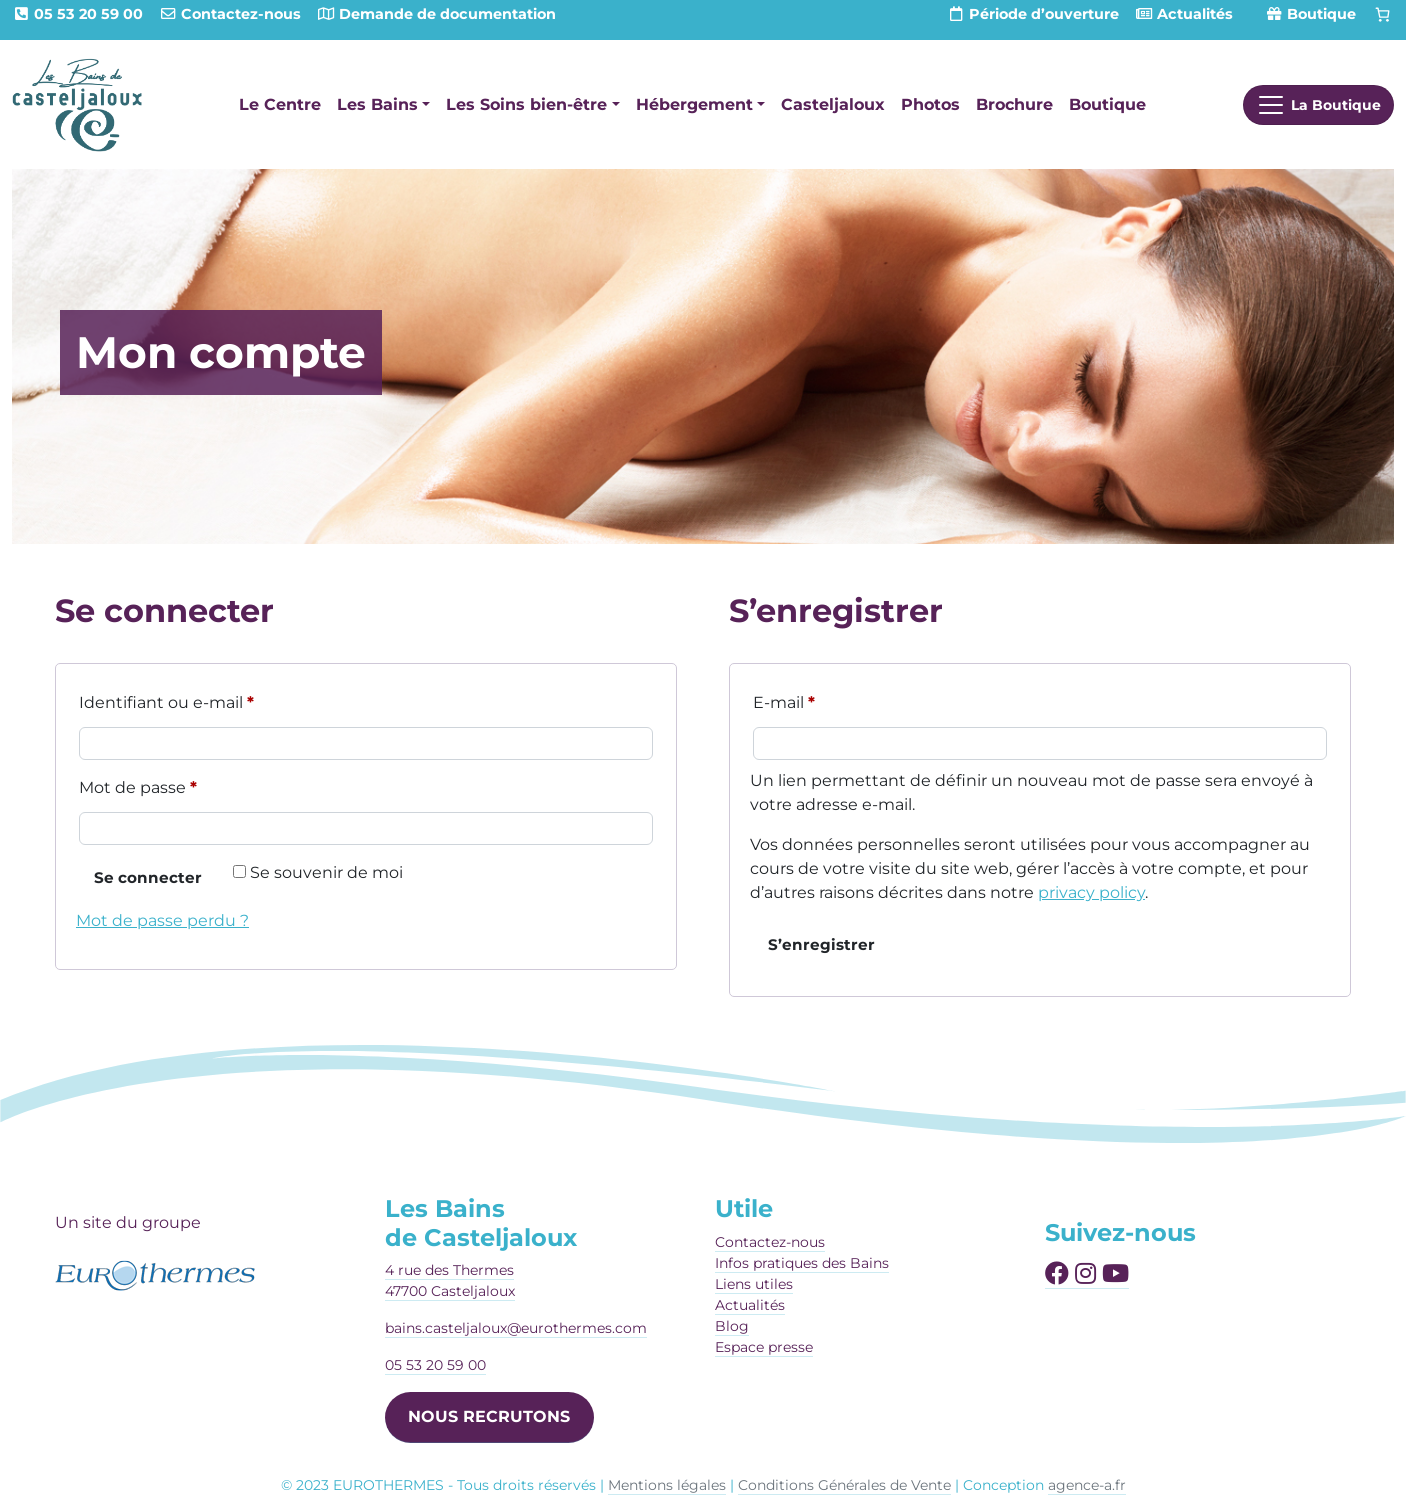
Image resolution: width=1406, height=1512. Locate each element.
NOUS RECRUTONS (489, 1416)
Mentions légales (667, 1485)
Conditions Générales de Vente (844, 1485)
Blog (732, 1326)
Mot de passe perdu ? (162, 920)
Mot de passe (182, 784)
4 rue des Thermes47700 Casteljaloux (450, 1280)
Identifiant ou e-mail (210, 699)
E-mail (828, 699)
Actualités (750, 1305)
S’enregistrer (821, 944)
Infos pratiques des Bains (802, 1263)
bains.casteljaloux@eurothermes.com (516, 1328)
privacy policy (1091, 892)
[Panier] (1383, 15)
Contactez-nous (770, 1242)
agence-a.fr (1087, 1485)
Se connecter (148, 877)
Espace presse (764, 1347)
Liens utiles (754, 1284)
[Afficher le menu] (1318, 105)
